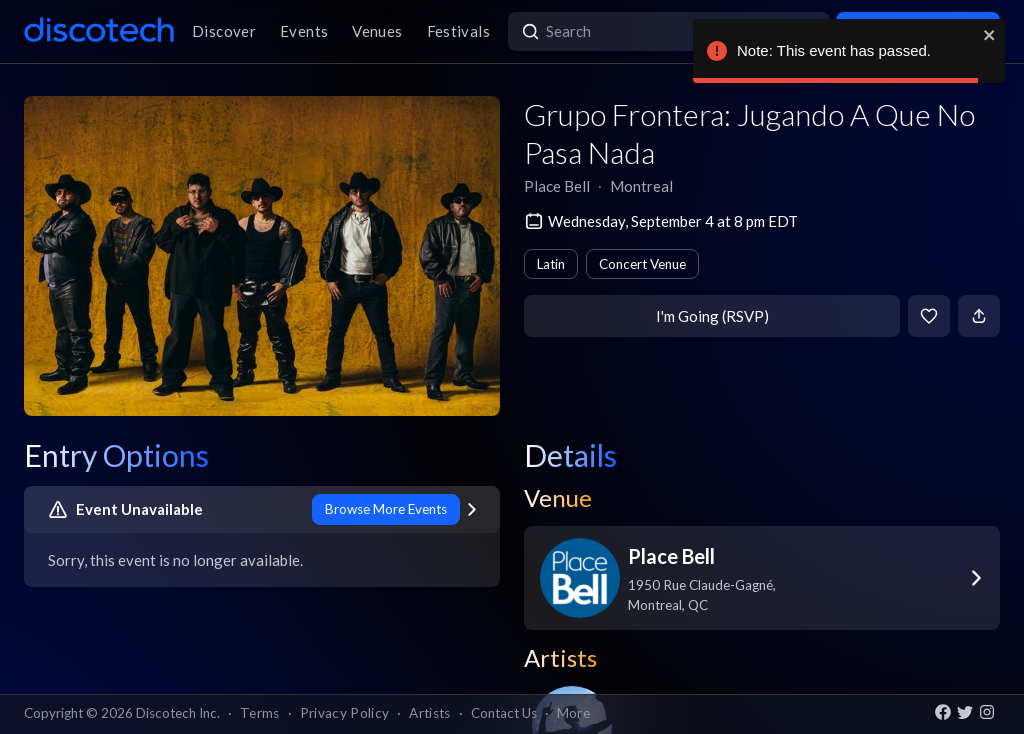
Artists (429, 713)
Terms (260, 713)
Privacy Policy (345, 713)
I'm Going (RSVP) (712, 316)
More (573, 713)
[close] (990, 35)
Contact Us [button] (504, 713)
